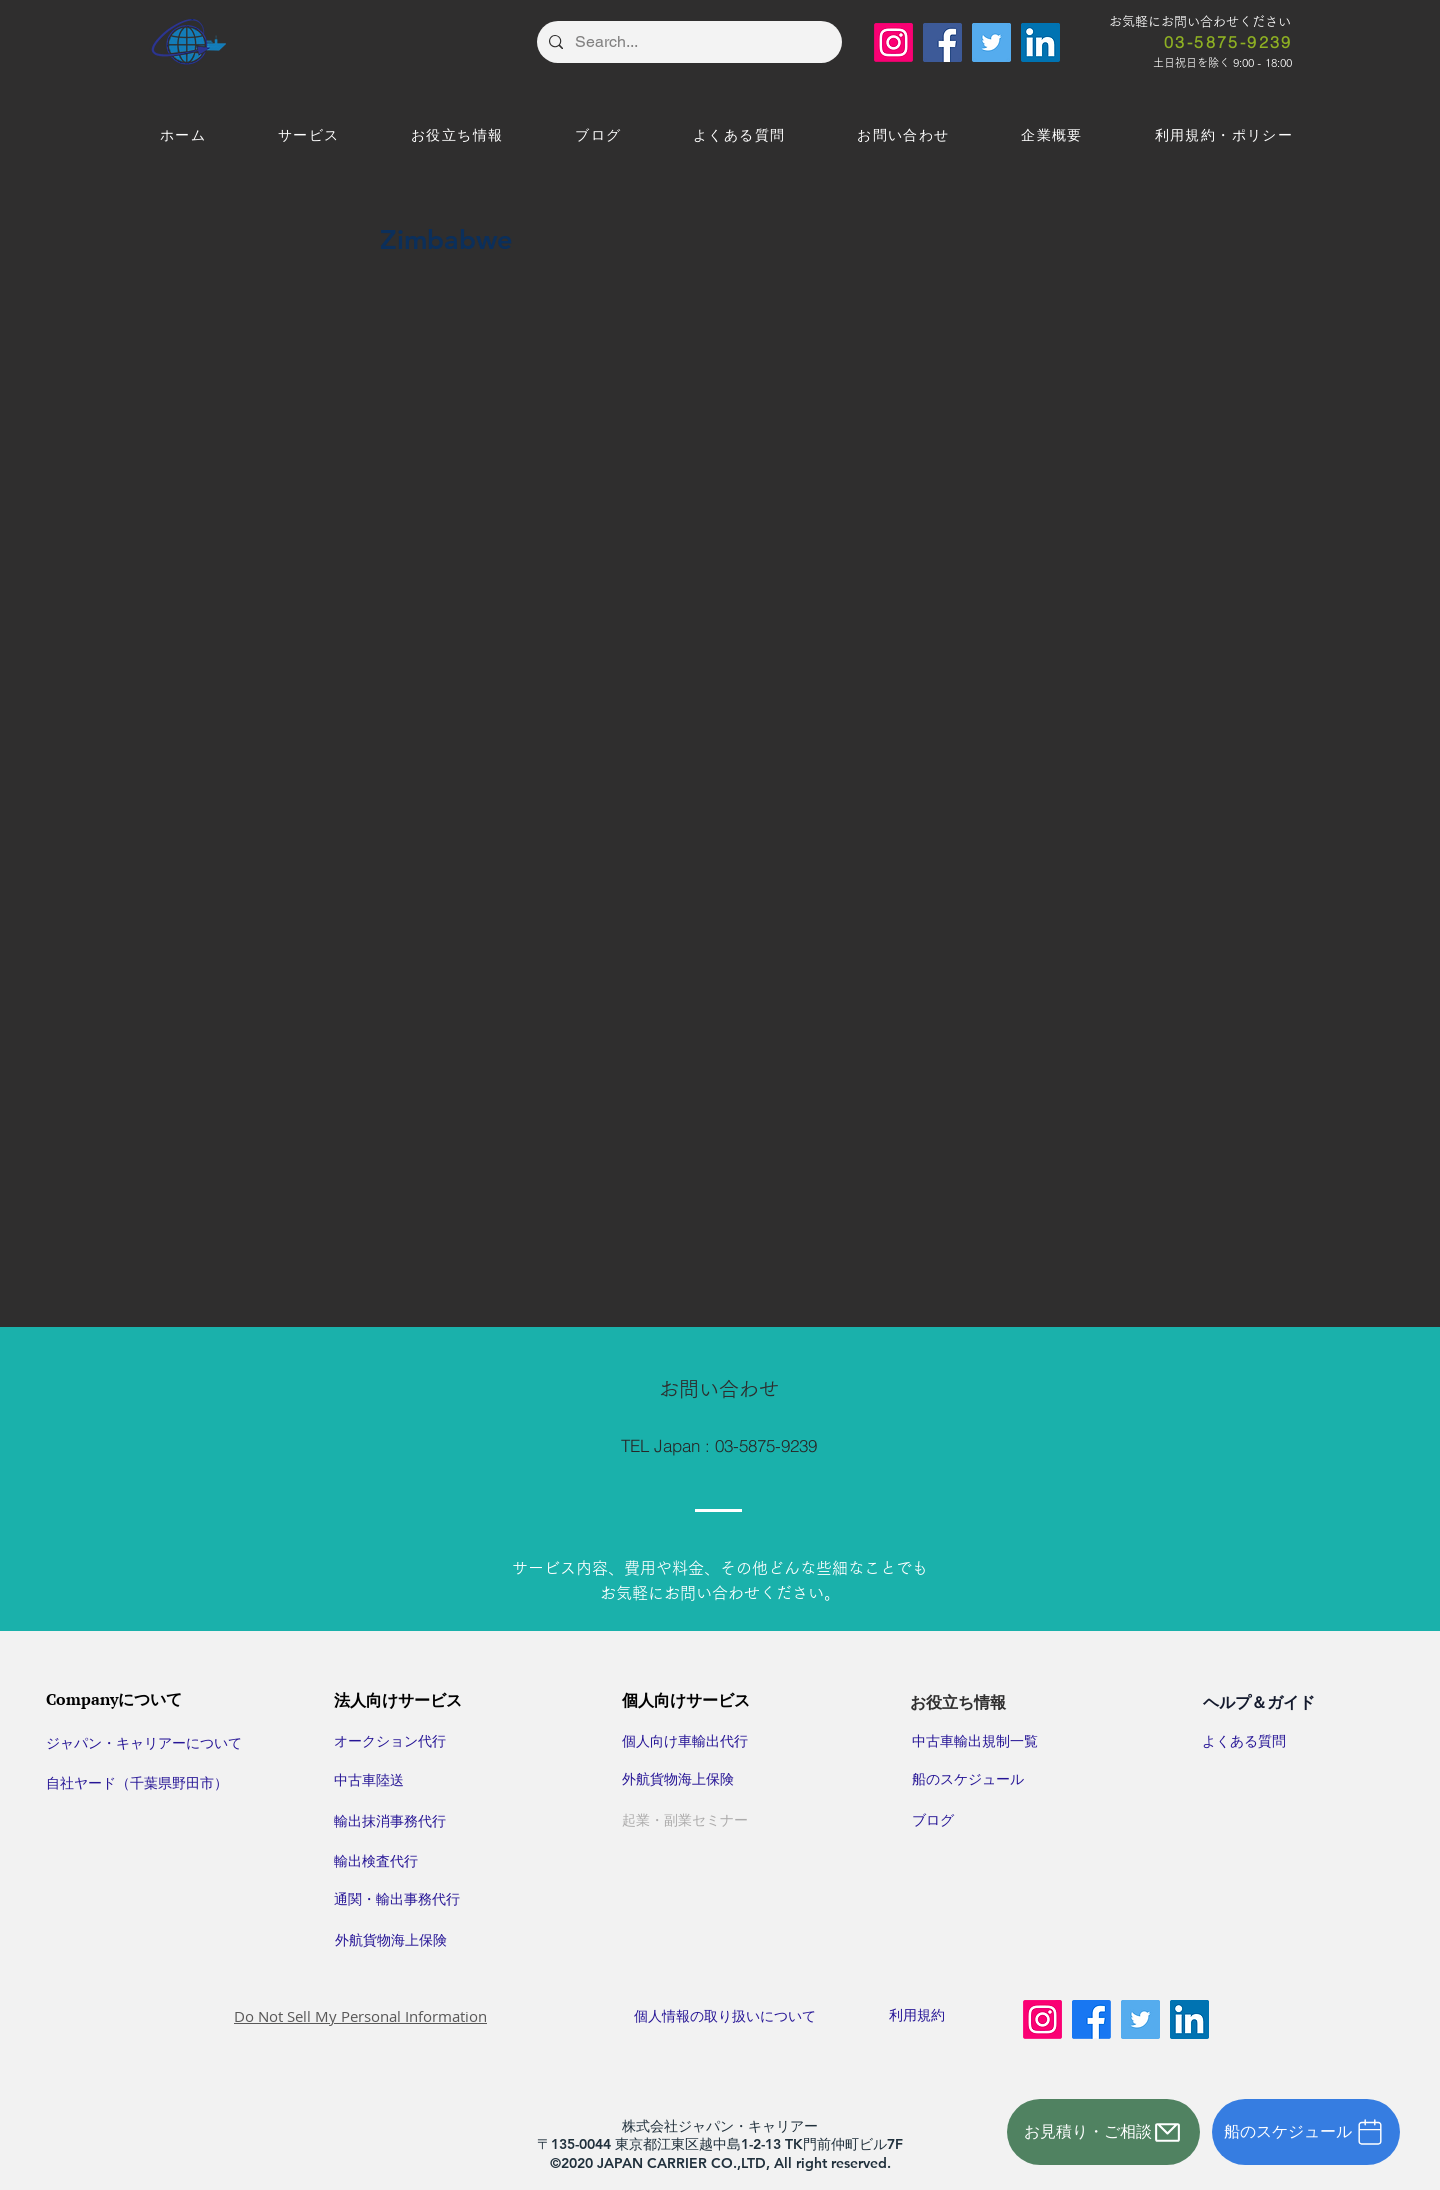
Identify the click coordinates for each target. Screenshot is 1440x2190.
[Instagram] (893, 42)
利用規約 (917, 2015)
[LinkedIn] (1040, 42)
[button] (308, 136)
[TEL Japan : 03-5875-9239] (719, 1446)
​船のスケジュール (968, 1778)
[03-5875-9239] (1228, 42)
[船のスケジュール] (1306, 2132)
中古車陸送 (369, 1780)
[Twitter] (991, 42)
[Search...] (687, 42)
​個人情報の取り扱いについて (740, 2016)
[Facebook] (942, 42)
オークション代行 (390, 1741)
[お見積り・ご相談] (1103, 2132)
